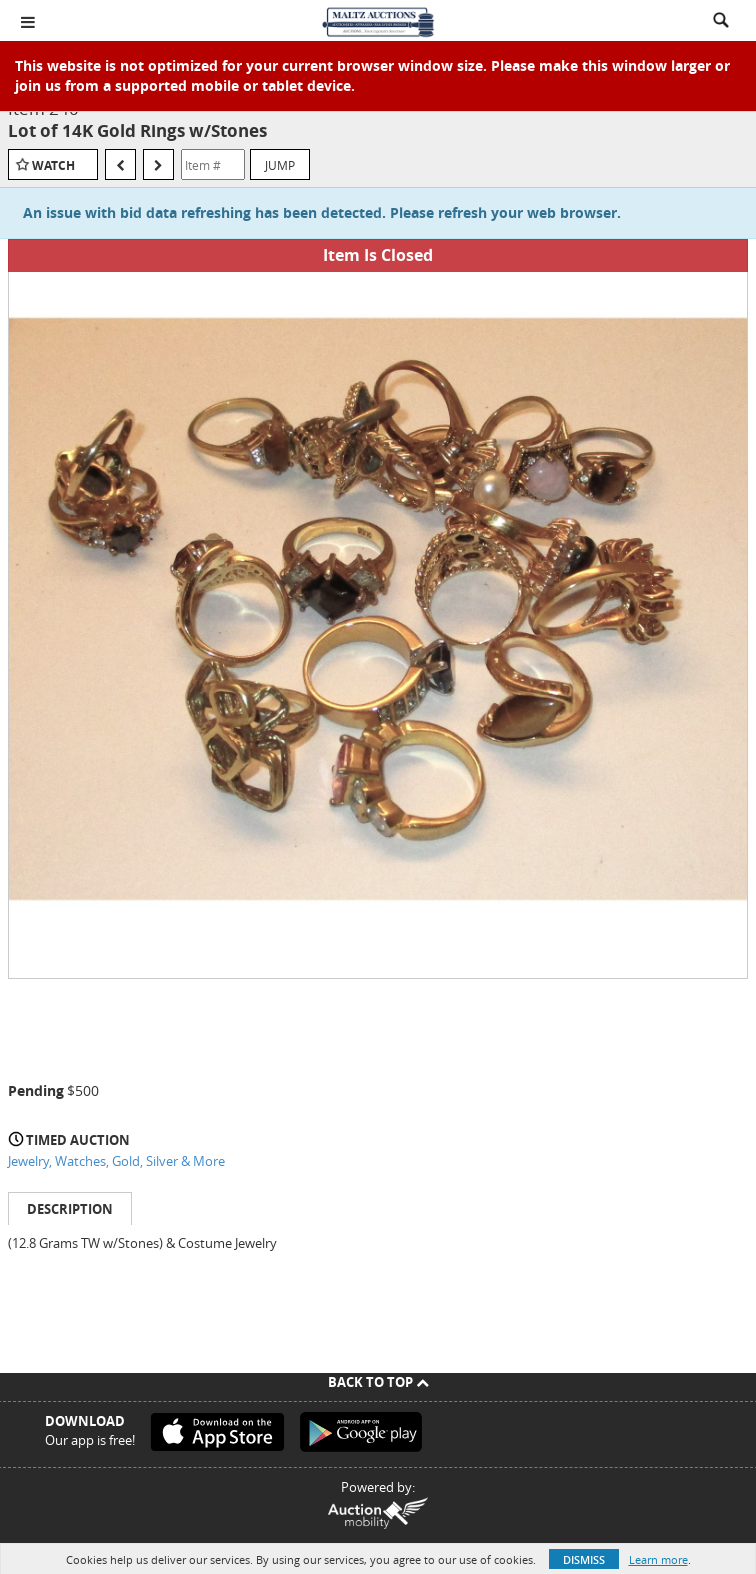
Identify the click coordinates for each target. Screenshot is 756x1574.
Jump (280, 165)
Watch (53, 165)
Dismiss (584, 1559)
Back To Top (378, 1382)
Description (70, 1209)
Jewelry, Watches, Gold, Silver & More (116, 1161)
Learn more (658, 1559)
